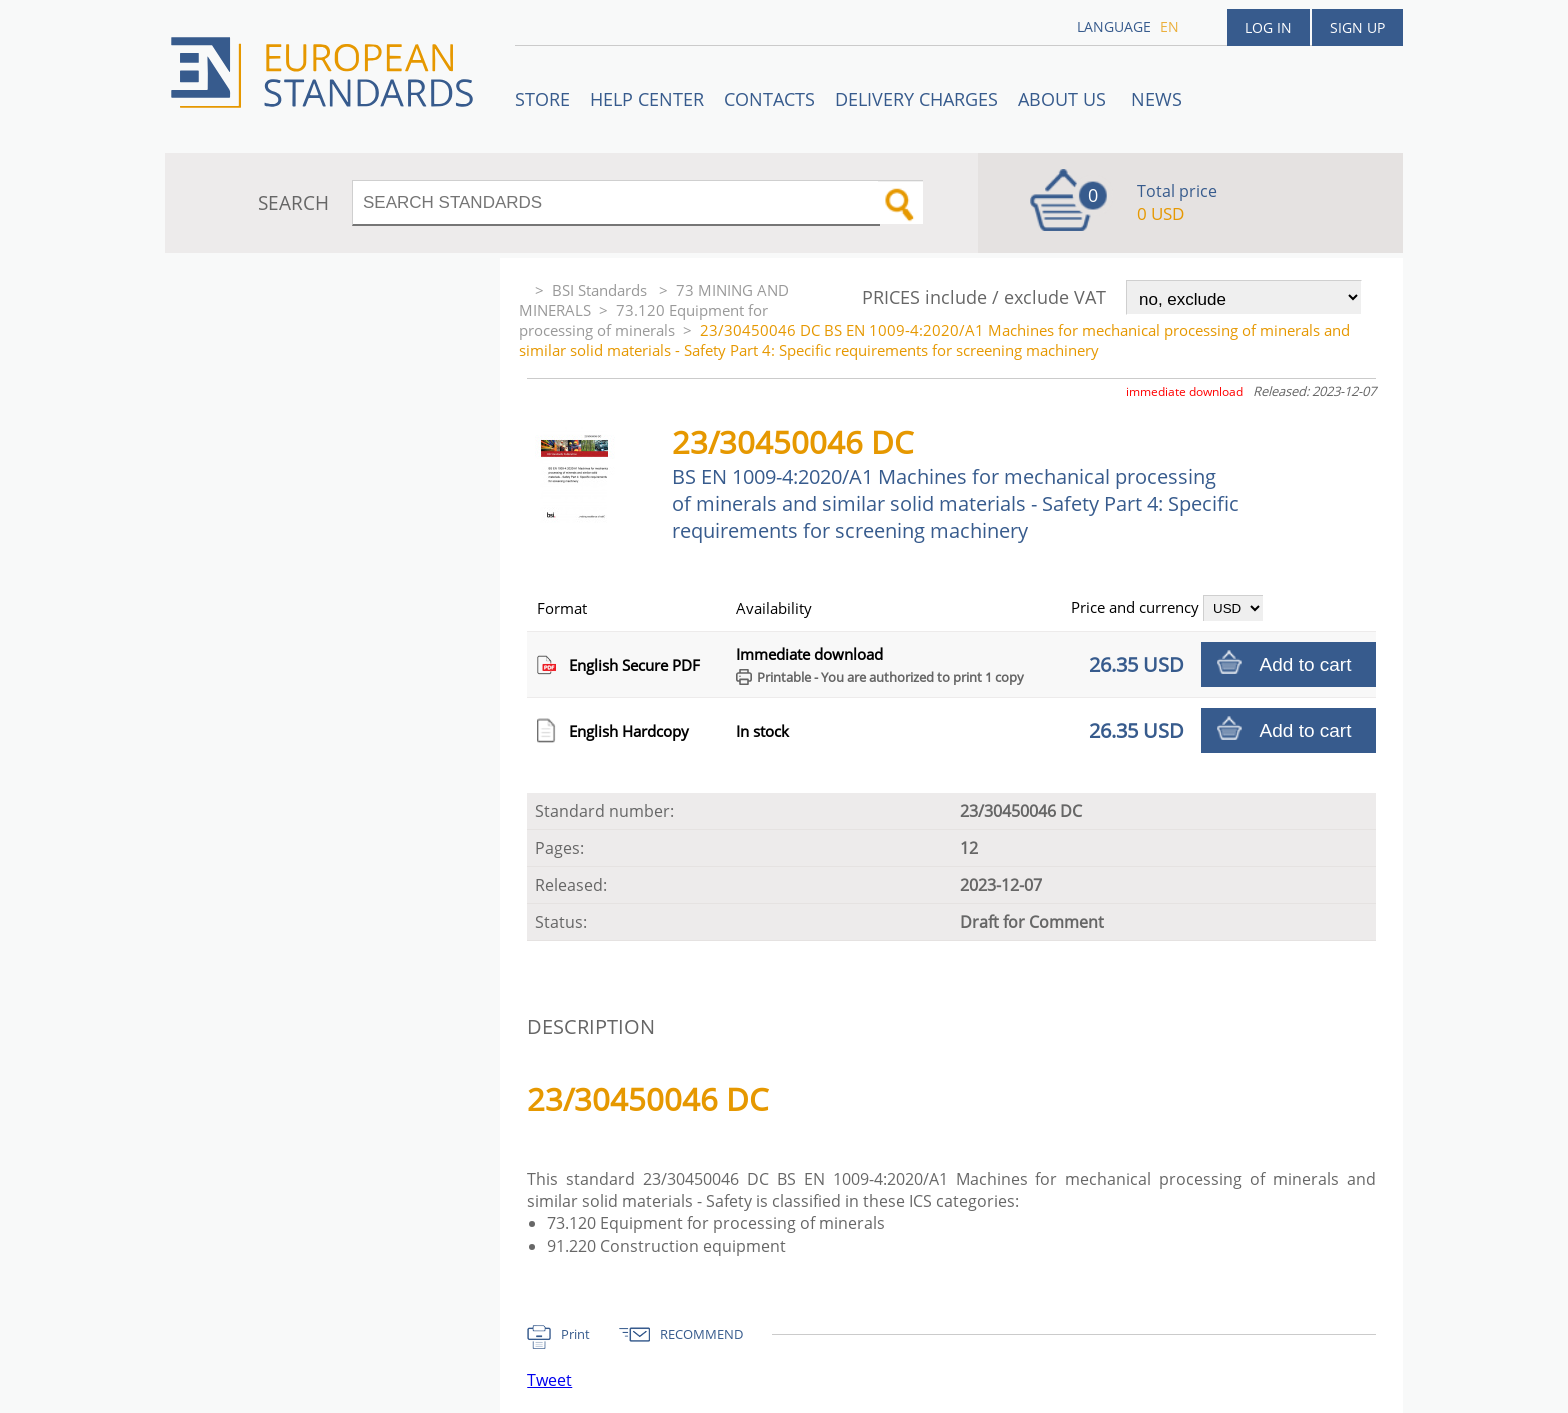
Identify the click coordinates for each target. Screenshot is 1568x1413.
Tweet (549, 1380)
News (1156, 99)
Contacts (769, 99)
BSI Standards (601, 290)
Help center (647, 99)
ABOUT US (1064, 99)
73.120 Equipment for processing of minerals (643, 320)
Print (575, 1334)
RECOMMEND (701, 1334)
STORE (542, 99)
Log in (1268, 27)
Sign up (1357, 27)
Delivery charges (916, 99)
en (1169, 26)
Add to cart (1306, 664)
